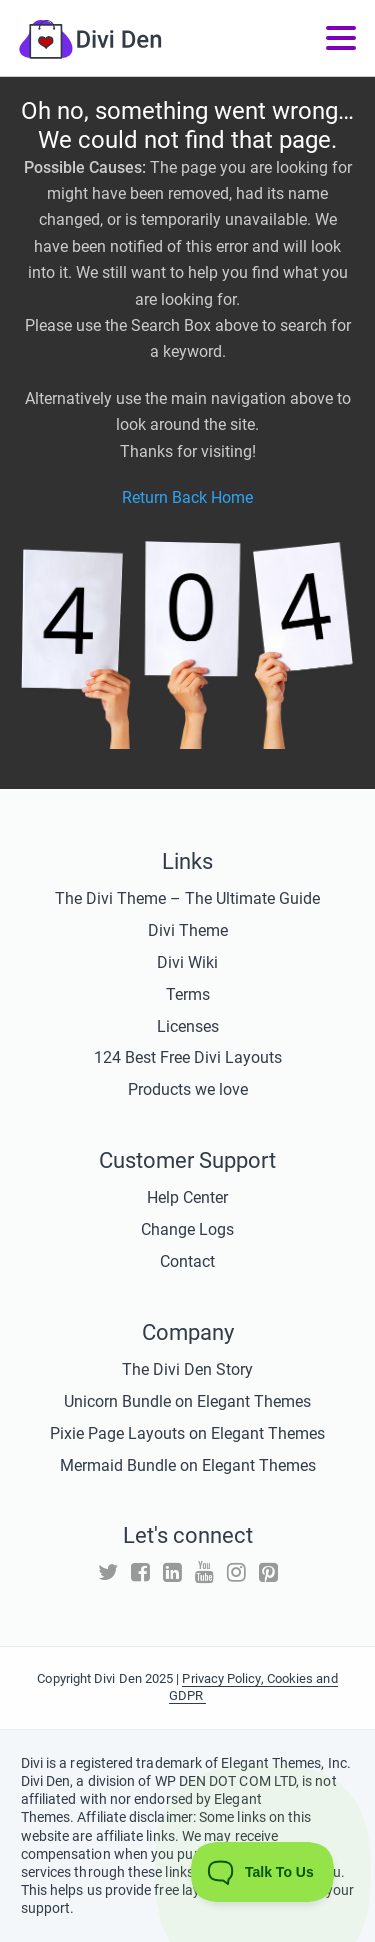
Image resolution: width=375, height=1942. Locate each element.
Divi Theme (188, 930)
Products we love (188, 1089)
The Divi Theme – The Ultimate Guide (187, 898)
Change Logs (187, 1229)
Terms (188, 994)
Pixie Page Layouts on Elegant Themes (187, 1433)
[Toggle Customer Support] (263, 1872)
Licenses (188, 1026)
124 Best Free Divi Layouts (188, 1057)
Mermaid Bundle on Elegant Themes (188, 1465)
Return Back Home (187, 497)
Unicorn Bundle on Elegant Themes (187, 1401)
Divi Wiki (187, 962)
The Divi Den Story (187, 1369)
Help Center (187, 1197)
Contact (187, 1261)
